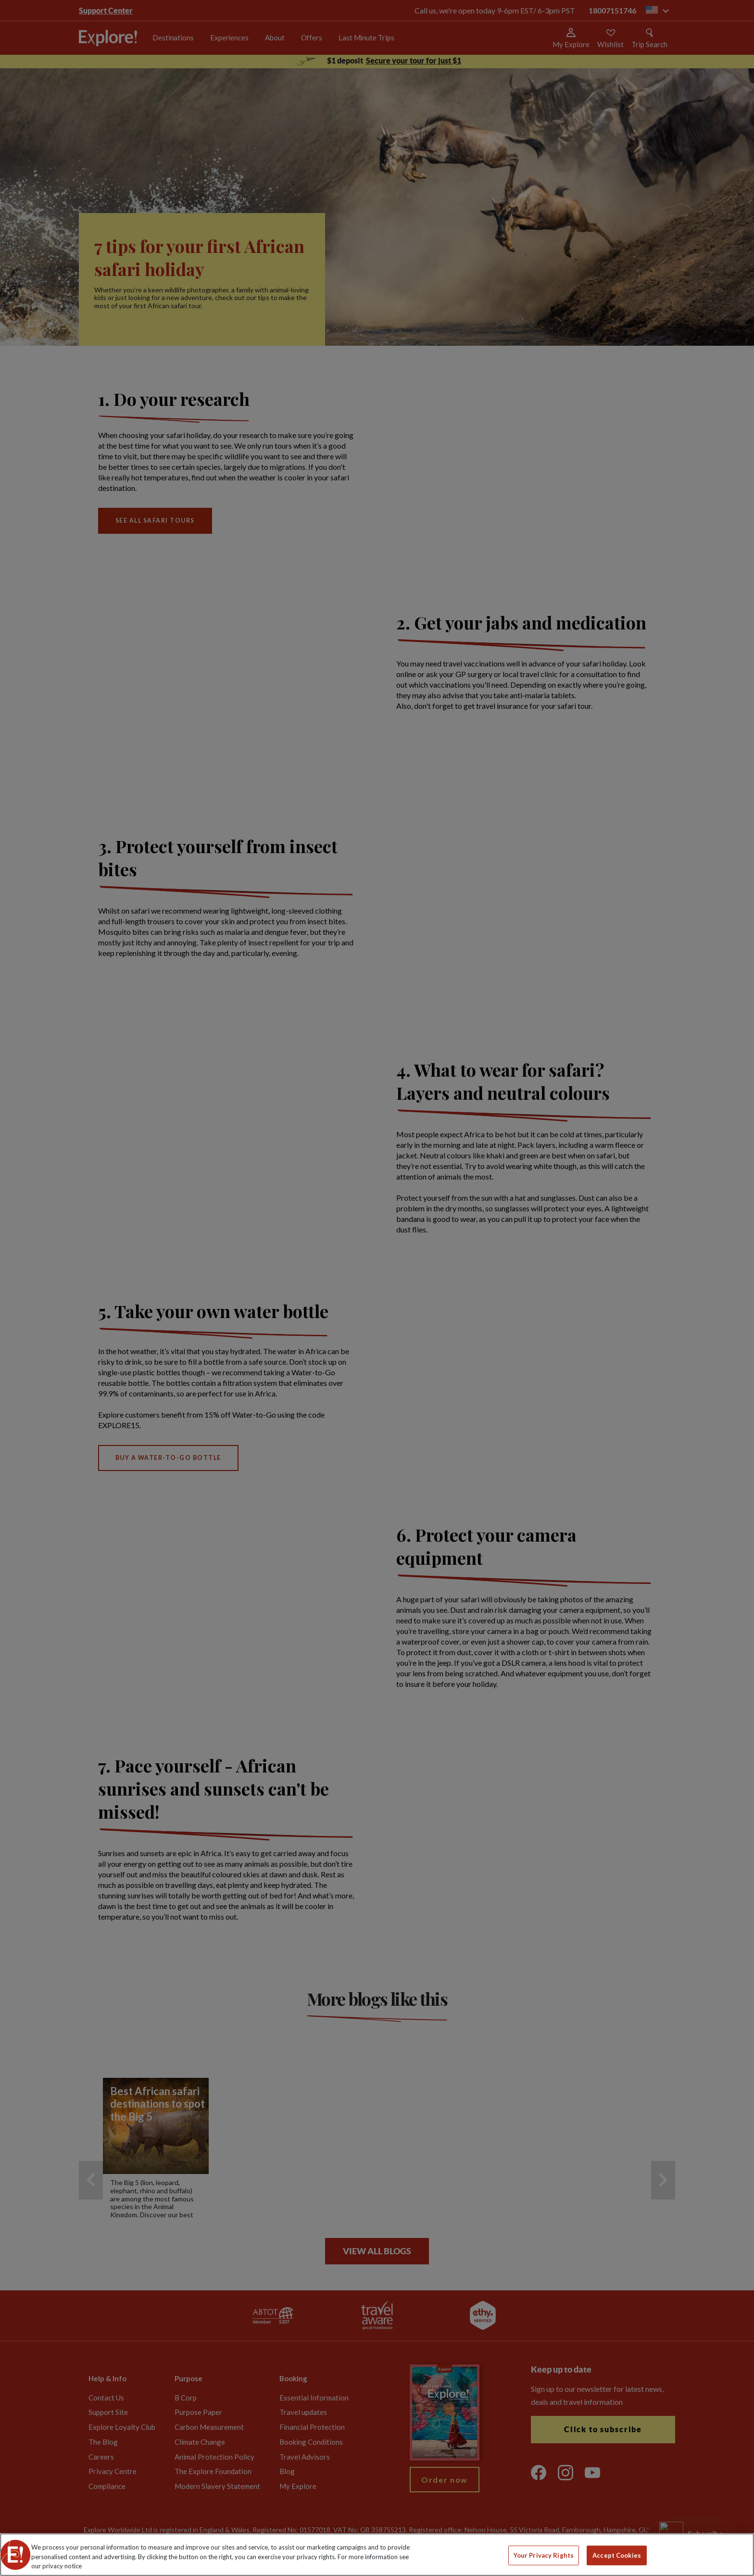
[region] (377, 2554)
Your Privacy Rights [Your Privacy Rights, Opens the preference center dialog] (544, 2555)
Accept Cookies (616, 2555)
